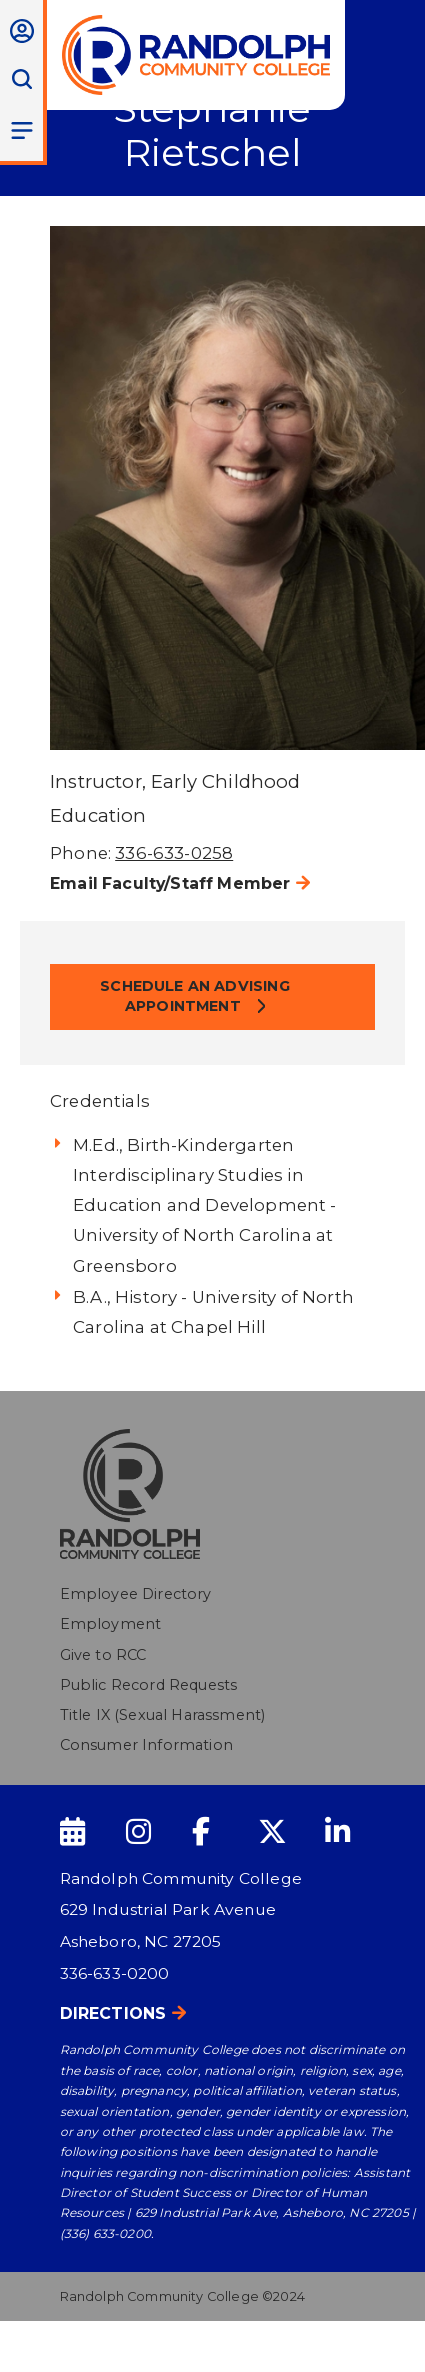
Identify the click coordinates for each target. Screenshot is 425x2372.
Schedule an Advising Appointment (194, 996)
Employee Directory (136, 1594)
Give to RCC (103, 1655)
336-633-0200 (115, 1973)
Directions (113, 2013)
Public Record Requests (149, 1685)
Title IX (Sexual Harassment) (163, 1715)
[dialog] (365, 2312)
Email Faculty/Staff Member (170, 883)
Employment (111, 1624)
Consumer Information (146, 1745)
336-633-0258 (174, 853)
